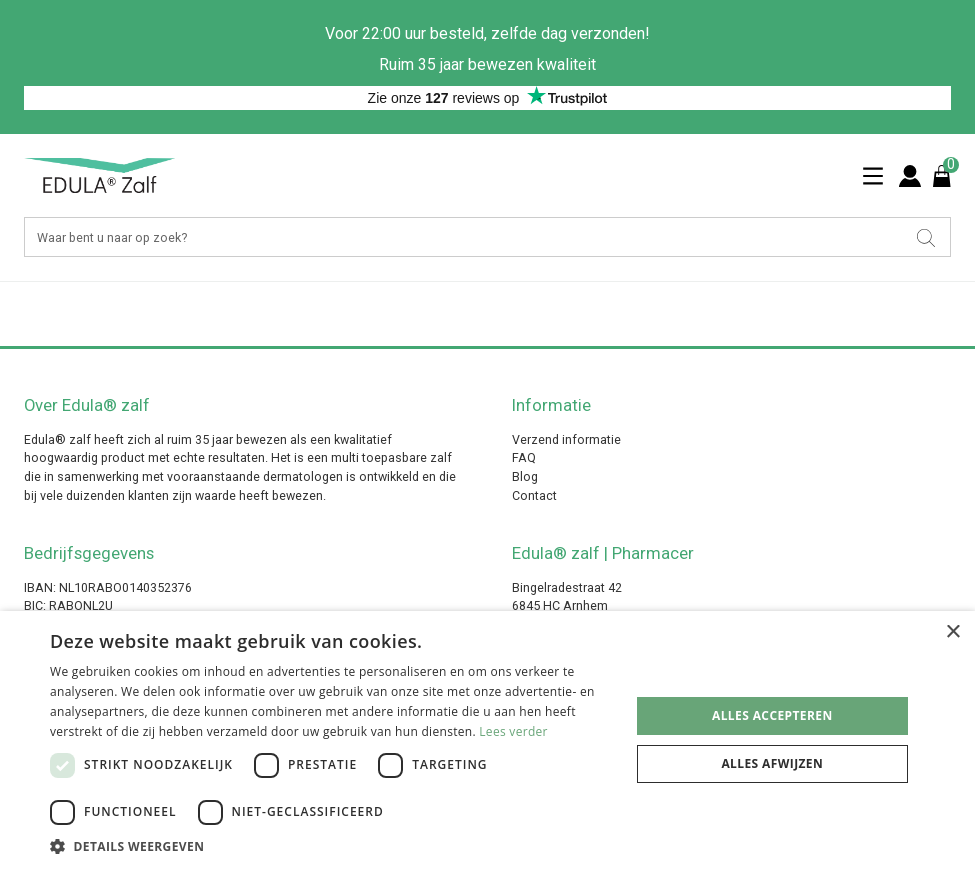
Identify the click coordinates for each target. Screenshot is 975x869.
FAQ (524, 457)
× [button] (952, 632)
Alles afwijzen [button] (772, 763)
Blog (525, 476)
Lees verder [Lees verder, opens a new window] (513, 731)
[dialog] (487, 740)
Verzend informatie (566, 439)
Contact (534, 495)
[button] (331, 845)
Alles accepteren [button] (772, 715)
